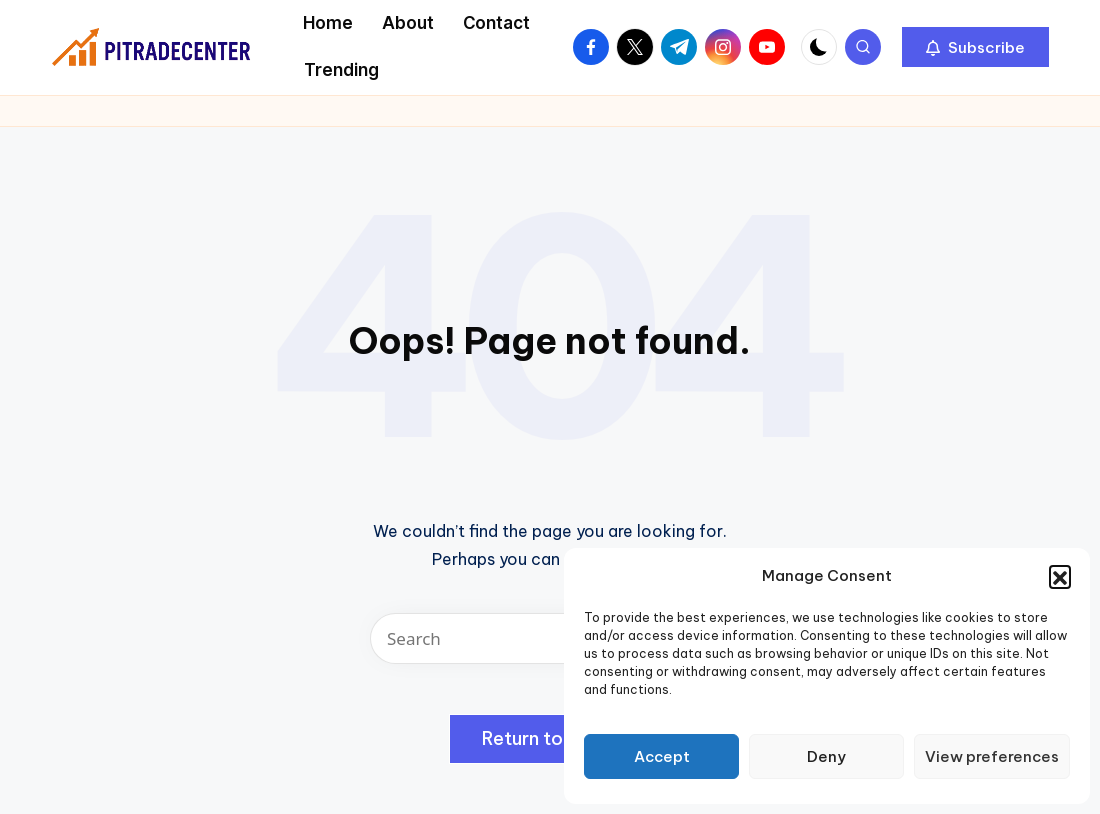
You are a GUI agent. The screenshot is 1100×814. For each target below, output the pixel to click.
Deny (826, 756)
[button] (1060, 576)
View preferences (992, 756)
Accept (662, 756)
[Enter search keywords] (550, 638)
